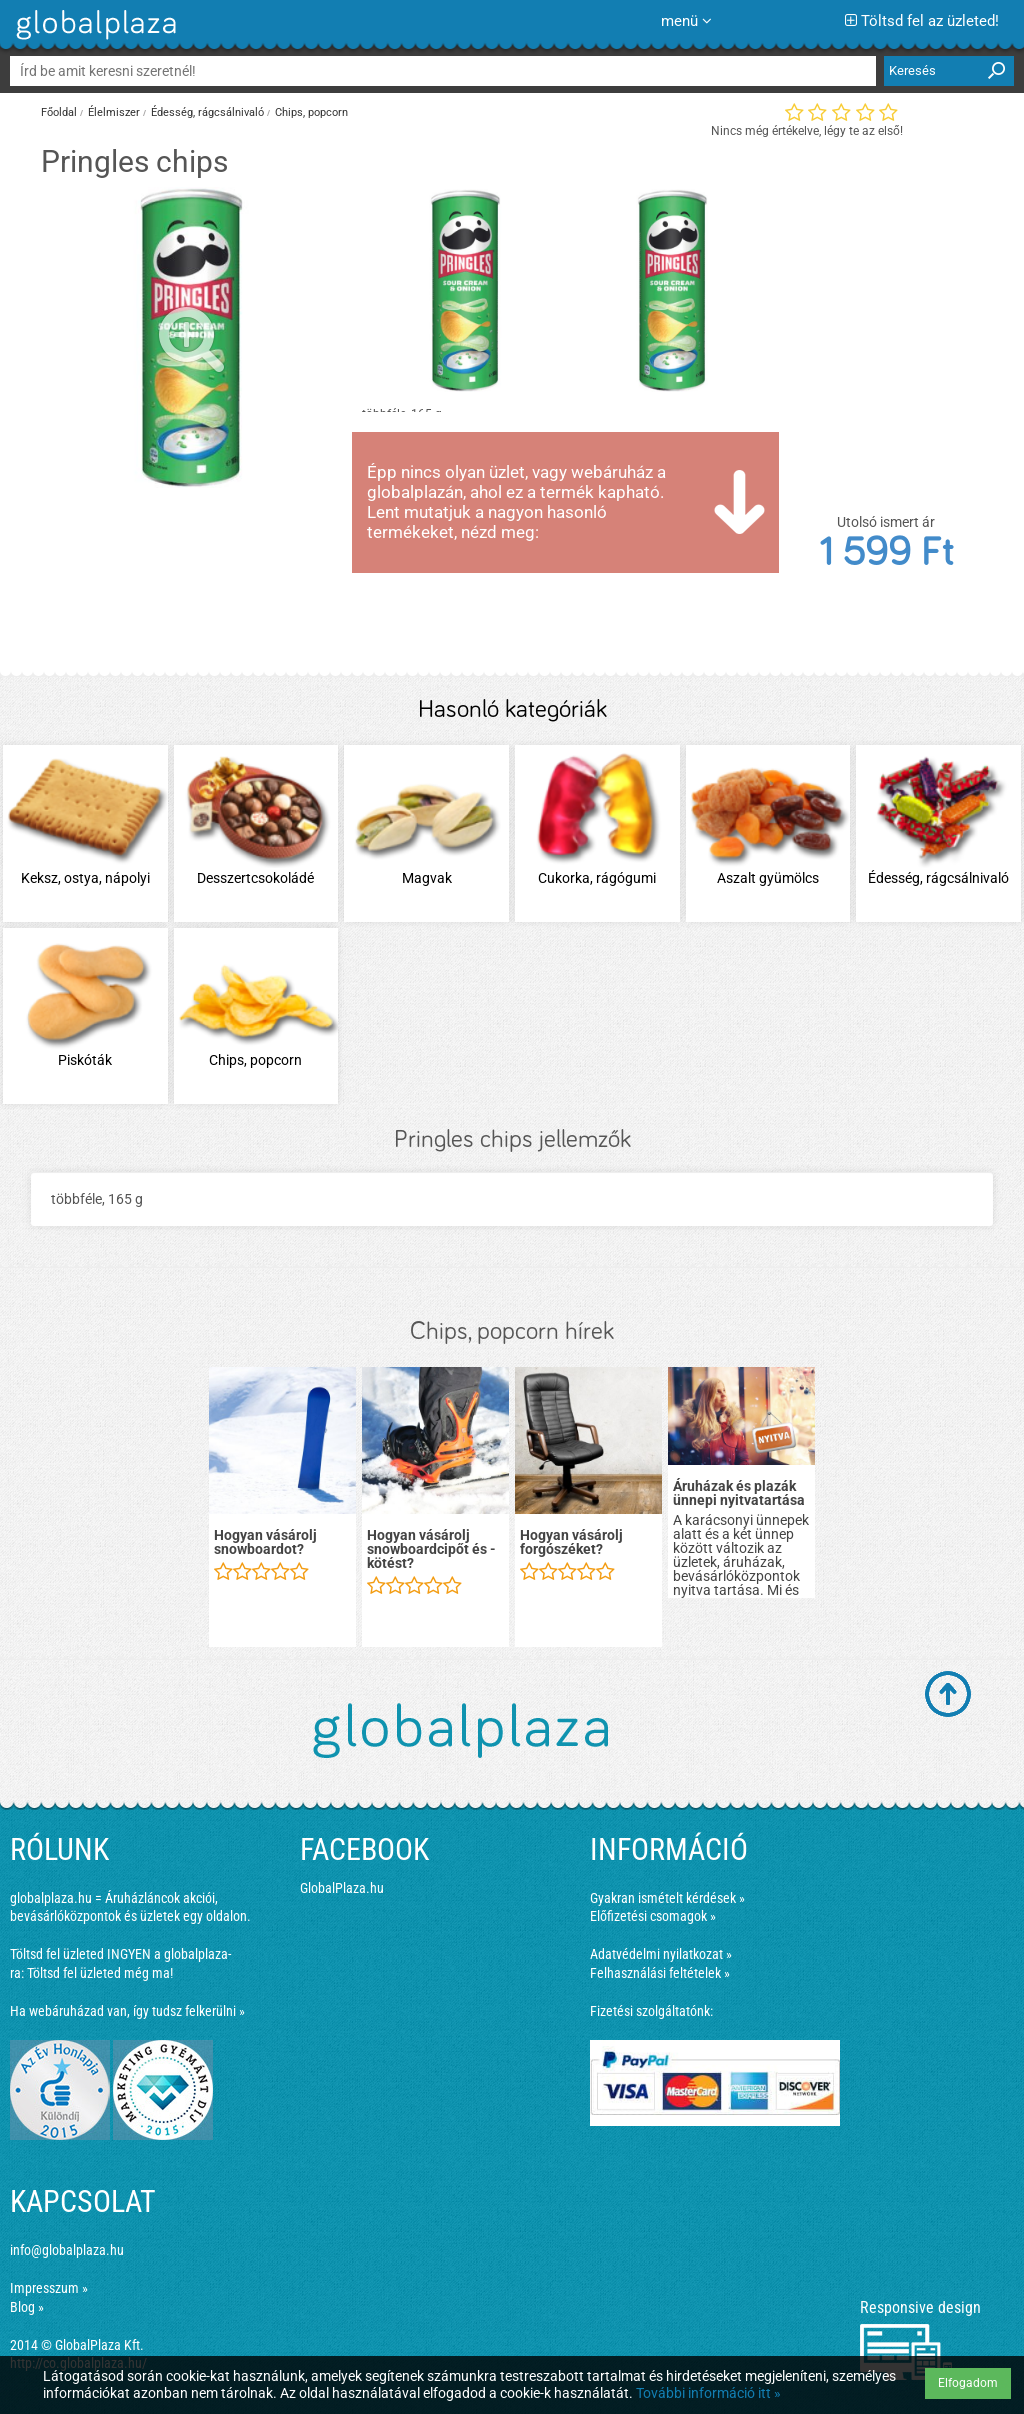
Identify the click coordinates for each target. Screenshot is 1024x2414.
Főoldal (59, 112)
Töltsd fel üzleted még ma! (100, 1973)
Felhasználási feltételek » (660, 1973)
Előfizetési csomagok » (653, 1916)
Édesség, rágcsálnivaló (207, 112)
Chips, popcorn (311, 112)
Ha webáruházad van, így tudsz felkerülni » (127, 2011)
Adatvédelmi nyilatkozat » (661, 1954)
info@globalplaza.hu (67, 2250)
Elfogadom (968, 2383)
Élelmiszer (114, 112)
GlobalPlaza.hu (342, 1888)
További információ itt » (708, 2393)
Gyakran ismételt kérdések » (667, 1898)
